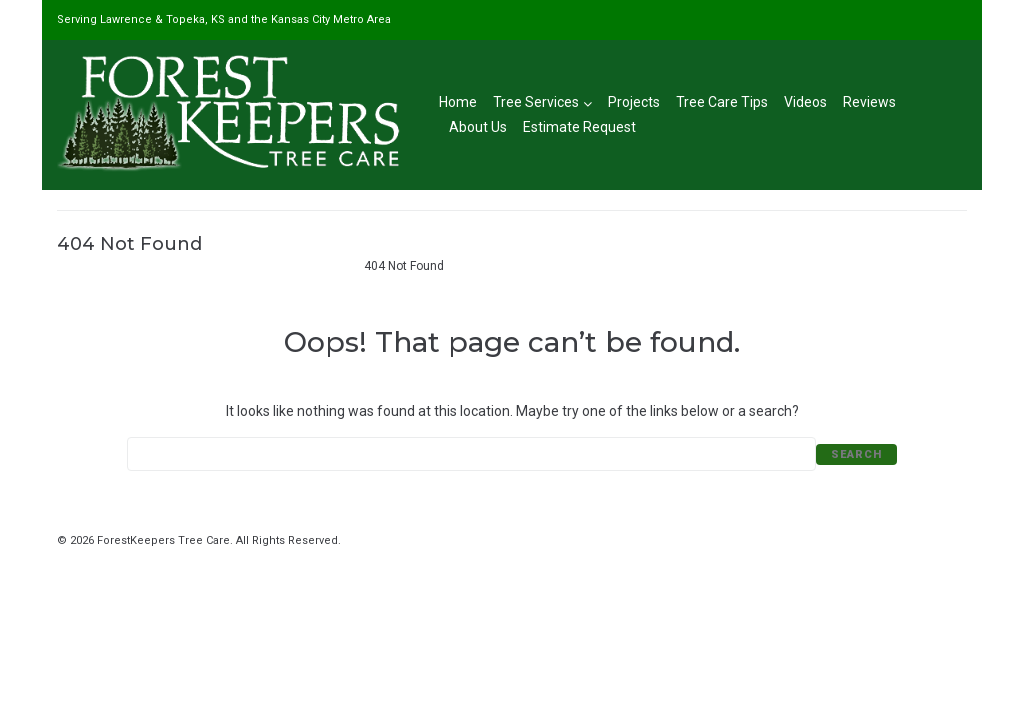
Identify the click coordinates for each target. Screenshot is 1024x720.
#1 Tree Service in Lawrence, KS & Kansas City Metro (202, 266)
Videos (805, 102)
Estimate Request (579, 127)
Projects (634, 102)
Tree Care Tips (722, 102)
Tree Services (542, 102)
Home (458, 102)
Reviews (869, 102)
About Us (478, 127)
